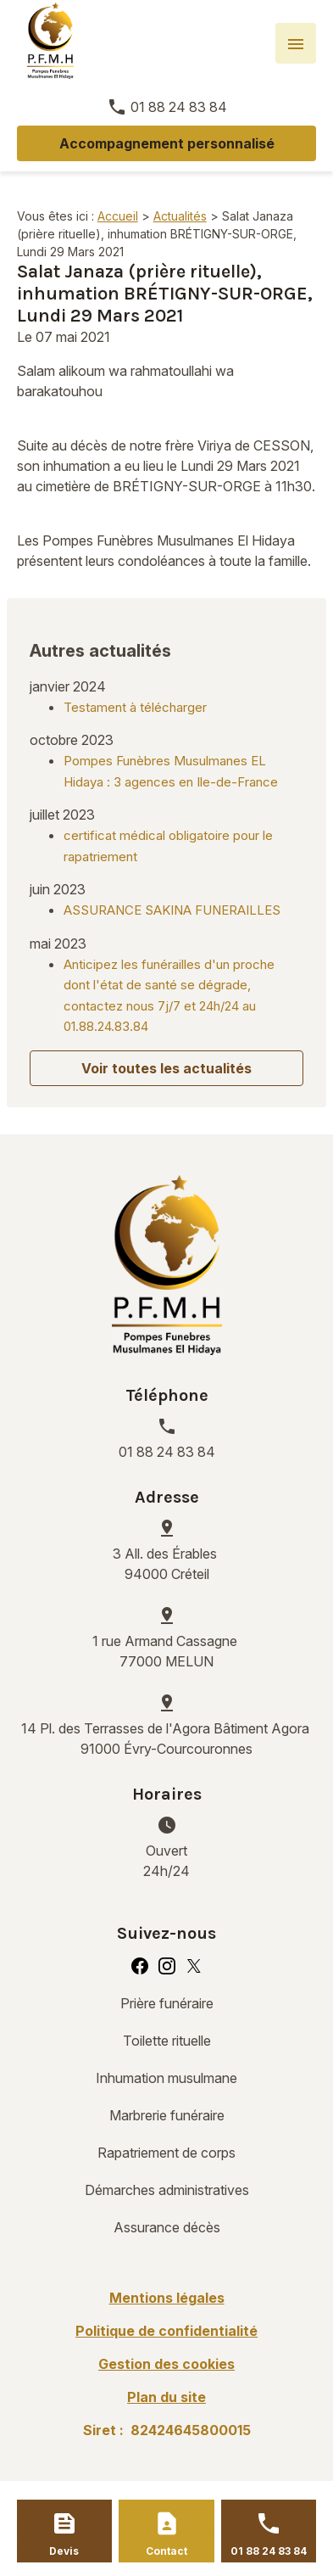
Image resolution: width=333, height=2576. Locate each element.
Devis (64, 2551)
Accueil (117, 216)
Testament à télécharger (135, 707)
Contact (166, 2551)
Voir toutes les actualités (166, 1068)
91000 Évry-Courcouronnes (167, 1737)
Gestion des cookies (166, 2363)
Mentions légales (167, 2297)
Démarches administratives (167, 2189)
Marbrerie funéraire (167, 2115)
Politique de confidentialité (166, 2330)
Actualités (180, 216)
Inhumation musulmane (166, 2077)
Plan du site (166, 2396)
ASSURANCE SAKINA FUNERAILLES (172, 910)
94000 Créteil (166, 1562)
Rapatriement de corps (166, 2152)
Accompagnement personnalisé (167, 143)
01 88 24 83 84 (178, 106)
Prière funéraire (167, 2003)
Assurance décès (167, 2227)
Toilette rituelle (167, 2040)
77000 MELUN (166, 1650)
